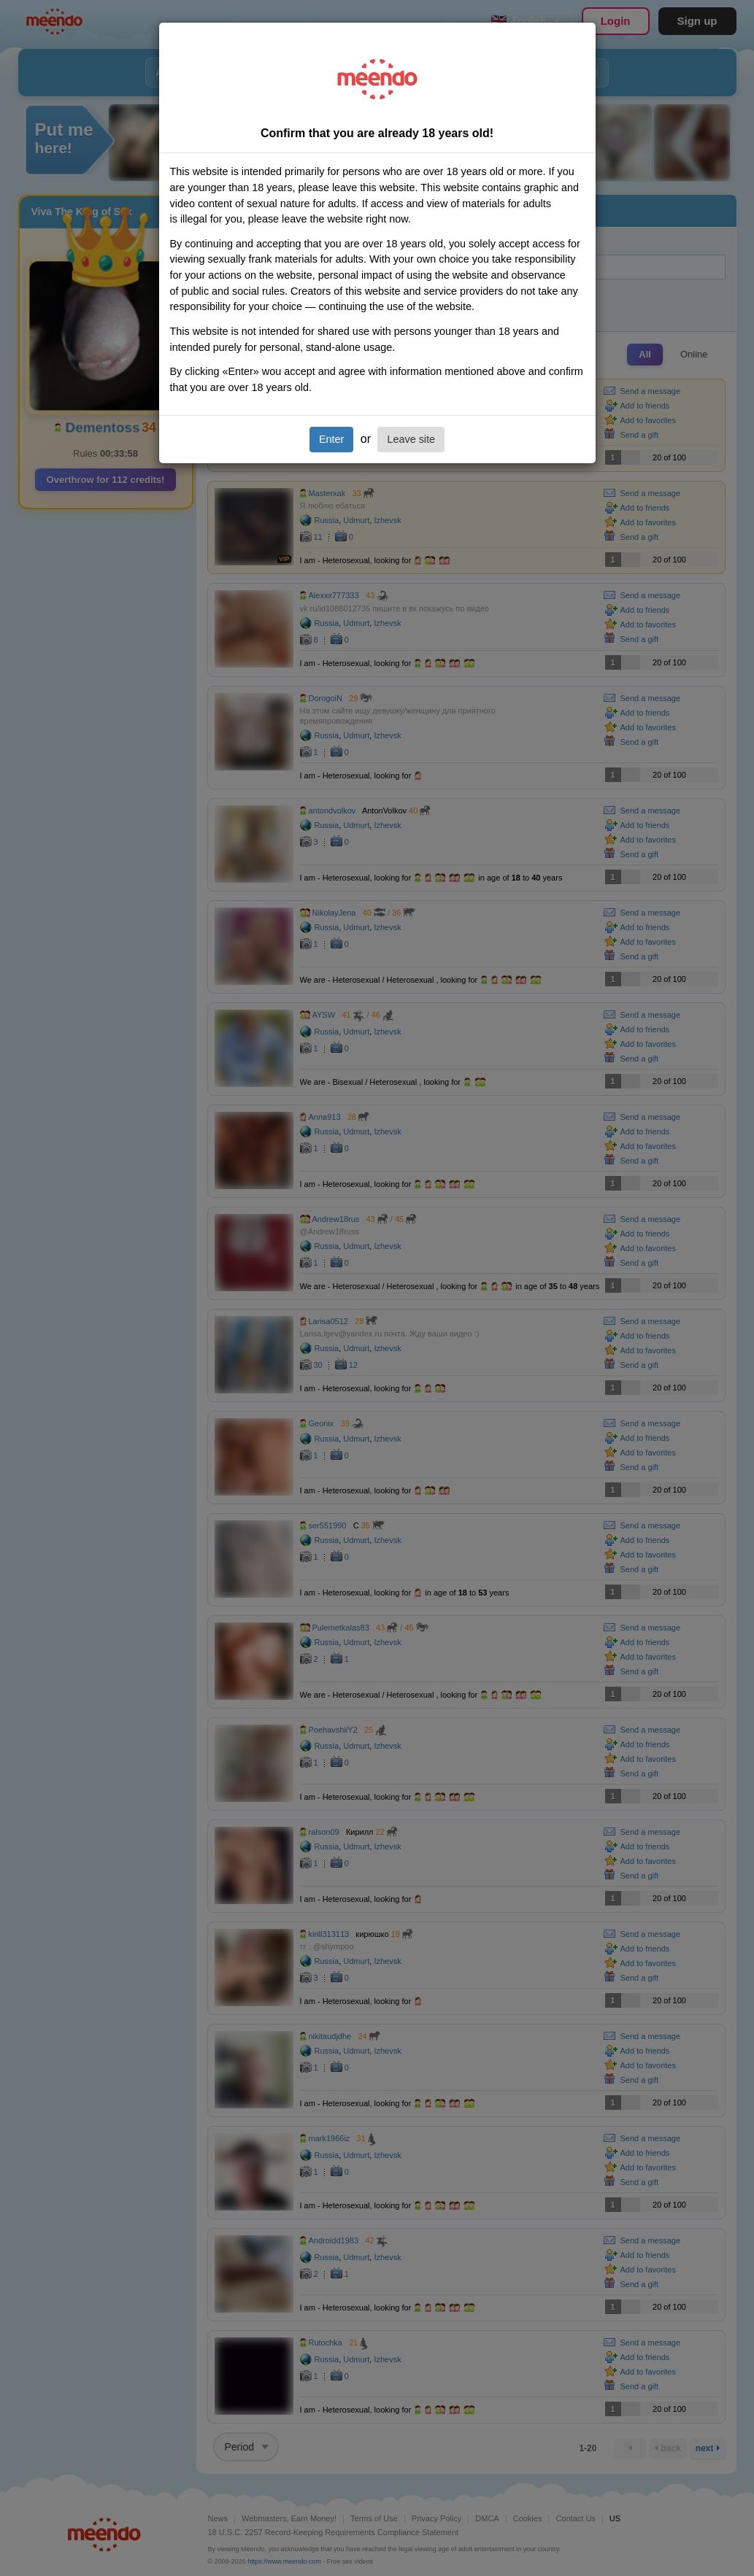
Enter (331, 439)
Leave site (411, 439)
